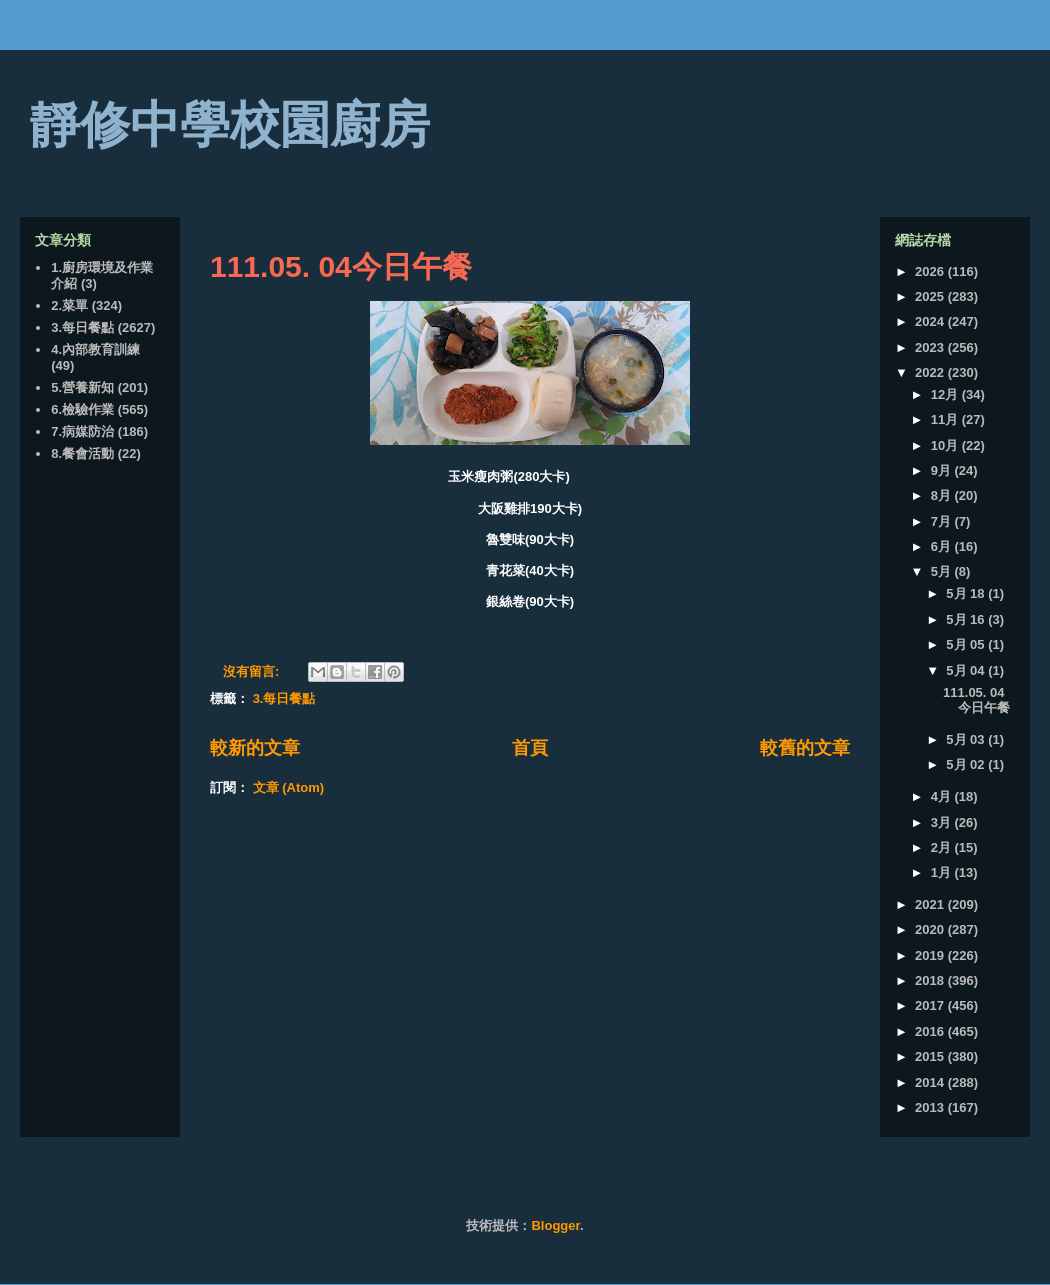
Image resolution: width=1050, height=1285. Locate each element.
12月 (946, 394)
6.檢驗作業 (82, 409)
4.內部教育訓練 (95, 349)
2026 (931, 271)
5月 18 (967, 593)
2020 (931, 929)
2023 (931, 347)
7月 (943, 521)
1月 (943, 872)
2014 (931, 1082)
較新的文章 (255, 748)
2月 (943, 847)
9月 (943, 470)
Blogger (555, 1225)
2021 (931, 904)
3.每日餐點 (284, 698)
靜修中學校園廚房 (230, 125)
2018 (931, 980)
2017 (931, 1005)
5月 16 (967, 619)
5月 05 (967, 644)
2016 (931, 1031)
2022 (931, 372)
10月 (946, 445)
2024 (931, 321)
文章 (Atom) (289, 787)
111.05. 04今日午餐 (341, 266)
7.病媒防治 (82, 431)
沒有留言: (253, 671)
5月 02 (967, 764)
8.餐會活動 (82, 453)
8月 (943, 495)
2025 (931, 296)
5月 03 (967, 739)
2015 (931, 1056)
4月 (943, 796)
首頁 (530, 748)
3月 (943, 822)
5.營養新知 (82, 387)
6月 (943, 546)
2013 (931, 1107)
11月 (946, 419)
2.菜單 (69, 305)
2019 (931, 955)
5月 (943, 571)
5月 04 (967, 670)
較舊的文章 (805, 748)
